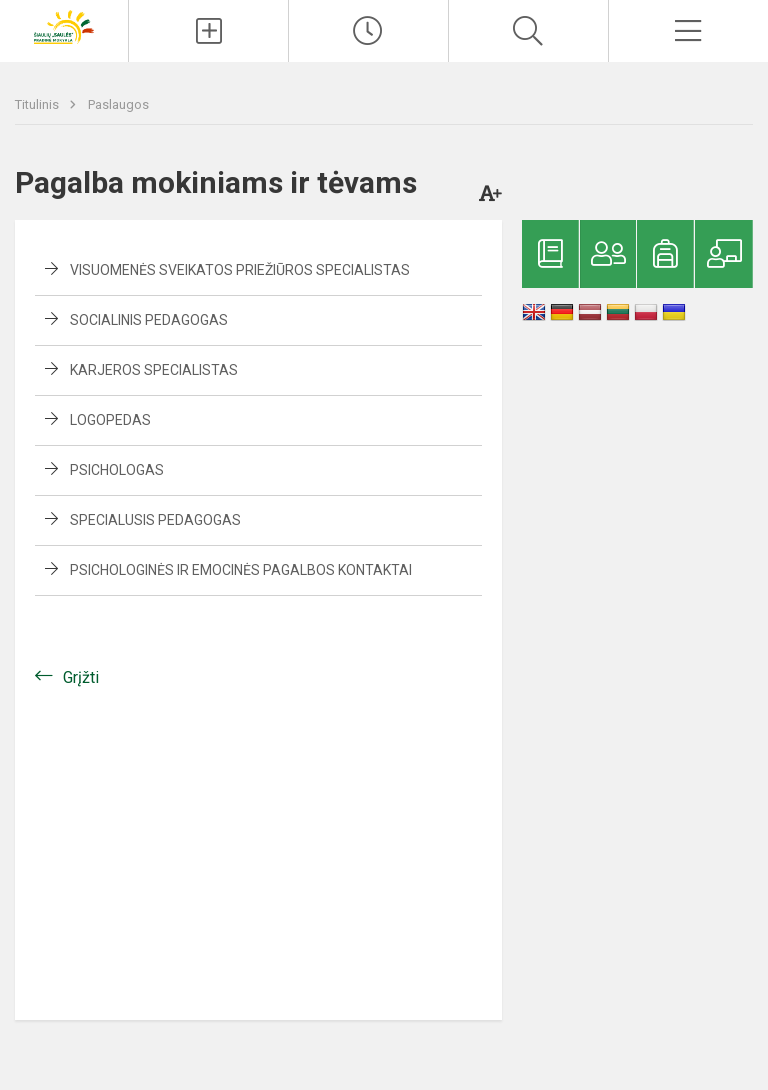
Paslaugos (118, 104)
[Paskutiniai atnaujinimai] (368, 31)
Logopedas (110, 420)
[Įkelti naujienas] (208, 31)
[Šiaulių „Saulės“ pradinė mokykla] (64, 25)
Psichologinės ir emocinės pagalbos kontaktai (241, 570)
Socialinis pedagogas (149, 320)
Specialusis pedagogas (155, 520)
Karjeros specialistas (154, 370)
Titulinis (38, 104)
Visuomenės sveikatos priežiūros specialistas (240, 270)
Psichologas (117, 470)
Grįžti (81, 677)
